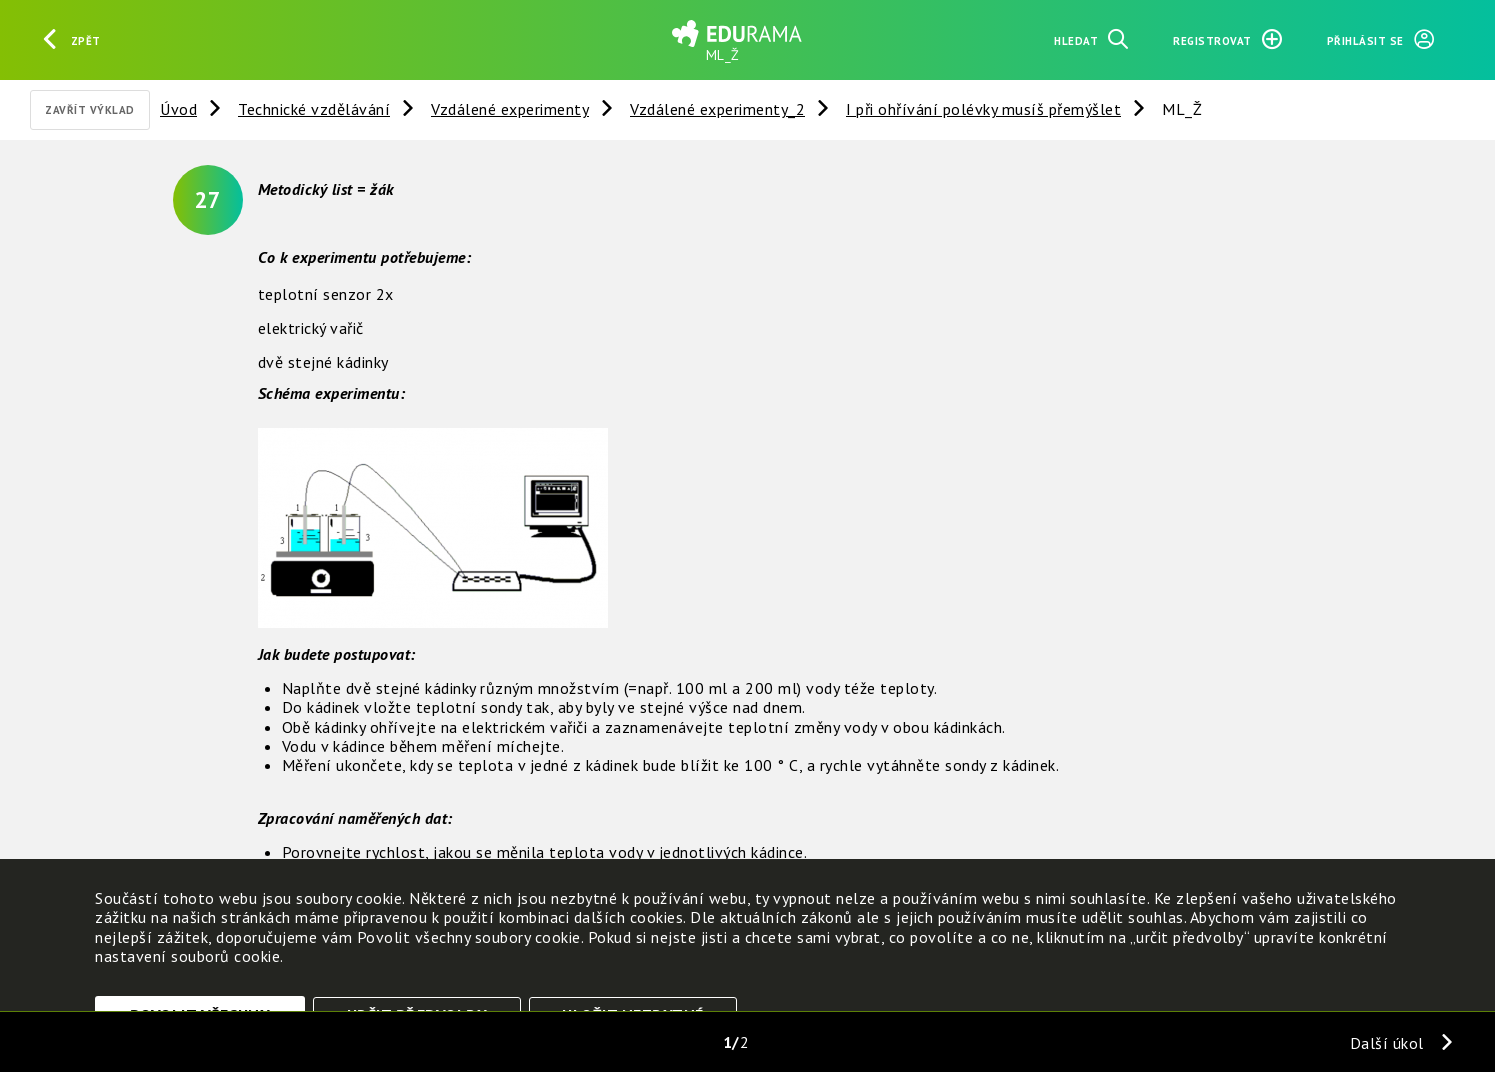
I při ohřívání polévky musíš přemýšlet (983, 109)
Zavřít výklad (90, 110)
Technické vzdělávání (314, 109)
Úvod (178, 109)
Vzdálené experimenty (510, 109)
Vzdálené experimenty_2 (717, 109)
